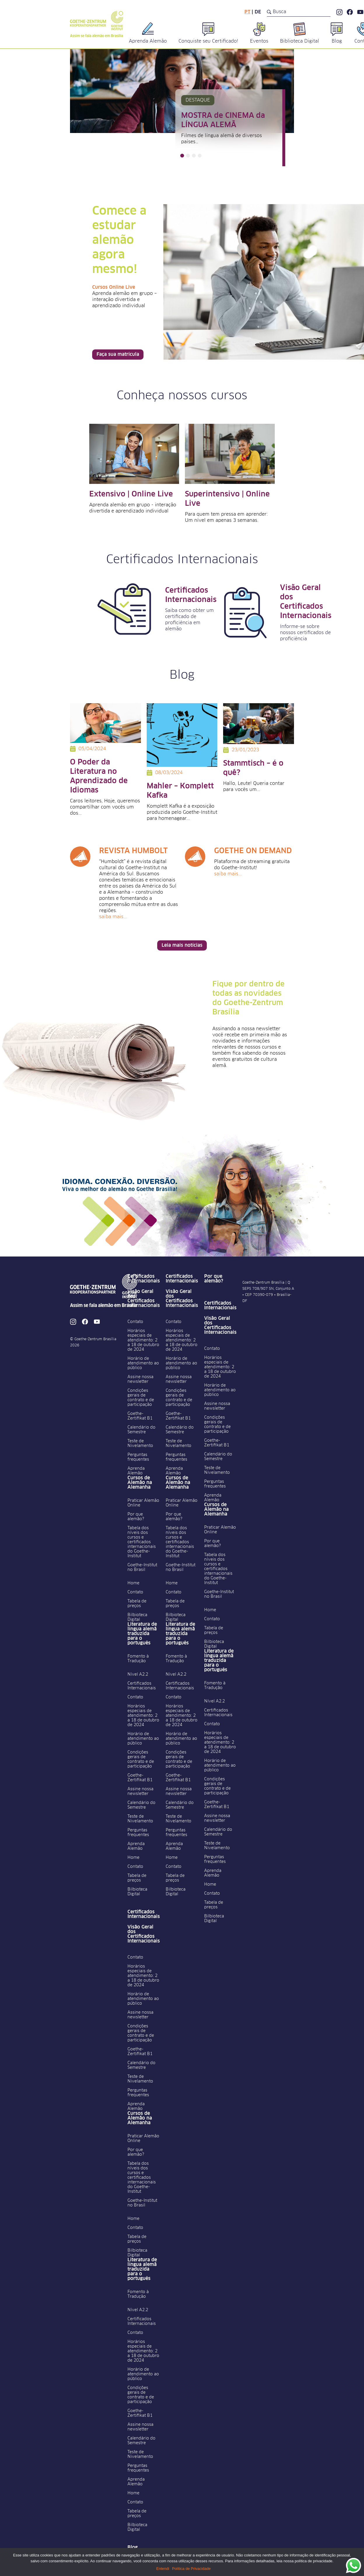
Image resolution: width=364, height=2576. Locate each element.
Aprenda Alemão (136, 1470)
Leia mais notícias (182, 945)
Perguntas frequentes (138, 1457)
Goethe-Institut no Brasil (142, 1567)
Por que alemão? (135, 1516)
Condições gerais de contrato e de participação (140, 1398)
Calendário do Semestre (141, 1429)
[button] (182, 156)
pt (247, 12)
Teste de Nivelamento (140, 1443)
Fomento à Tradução (138, 1658)
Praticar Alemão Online (143, 1503)
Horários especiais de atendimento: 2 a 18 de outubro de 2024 (143, 1340)
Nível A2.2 (137, 1674)
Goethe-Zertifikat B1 (140, 1416)
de (258, 12)
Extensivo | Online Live (131, 494)
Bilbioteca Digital (137, 1617)
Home (133, 1583)
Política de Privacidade (191, 2568)
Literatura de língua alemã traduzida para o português (142, 1633)
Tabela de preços (136, 1603)
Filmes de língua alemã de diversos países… (221, 138)
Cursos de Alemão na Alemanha (139, 1483)
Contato (135, 1322)
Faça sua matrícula (118, 354)
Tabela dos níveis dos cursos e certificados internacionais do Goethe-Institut (141, 1542)
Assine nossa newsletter (140, 1379)
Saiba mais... (113, 916)
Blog (132, 2547)
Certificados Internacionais (143, 1278)
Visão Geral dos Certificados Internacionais (143, 1298)
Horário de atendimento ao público (143, 1363)
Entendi (162, 2568)
